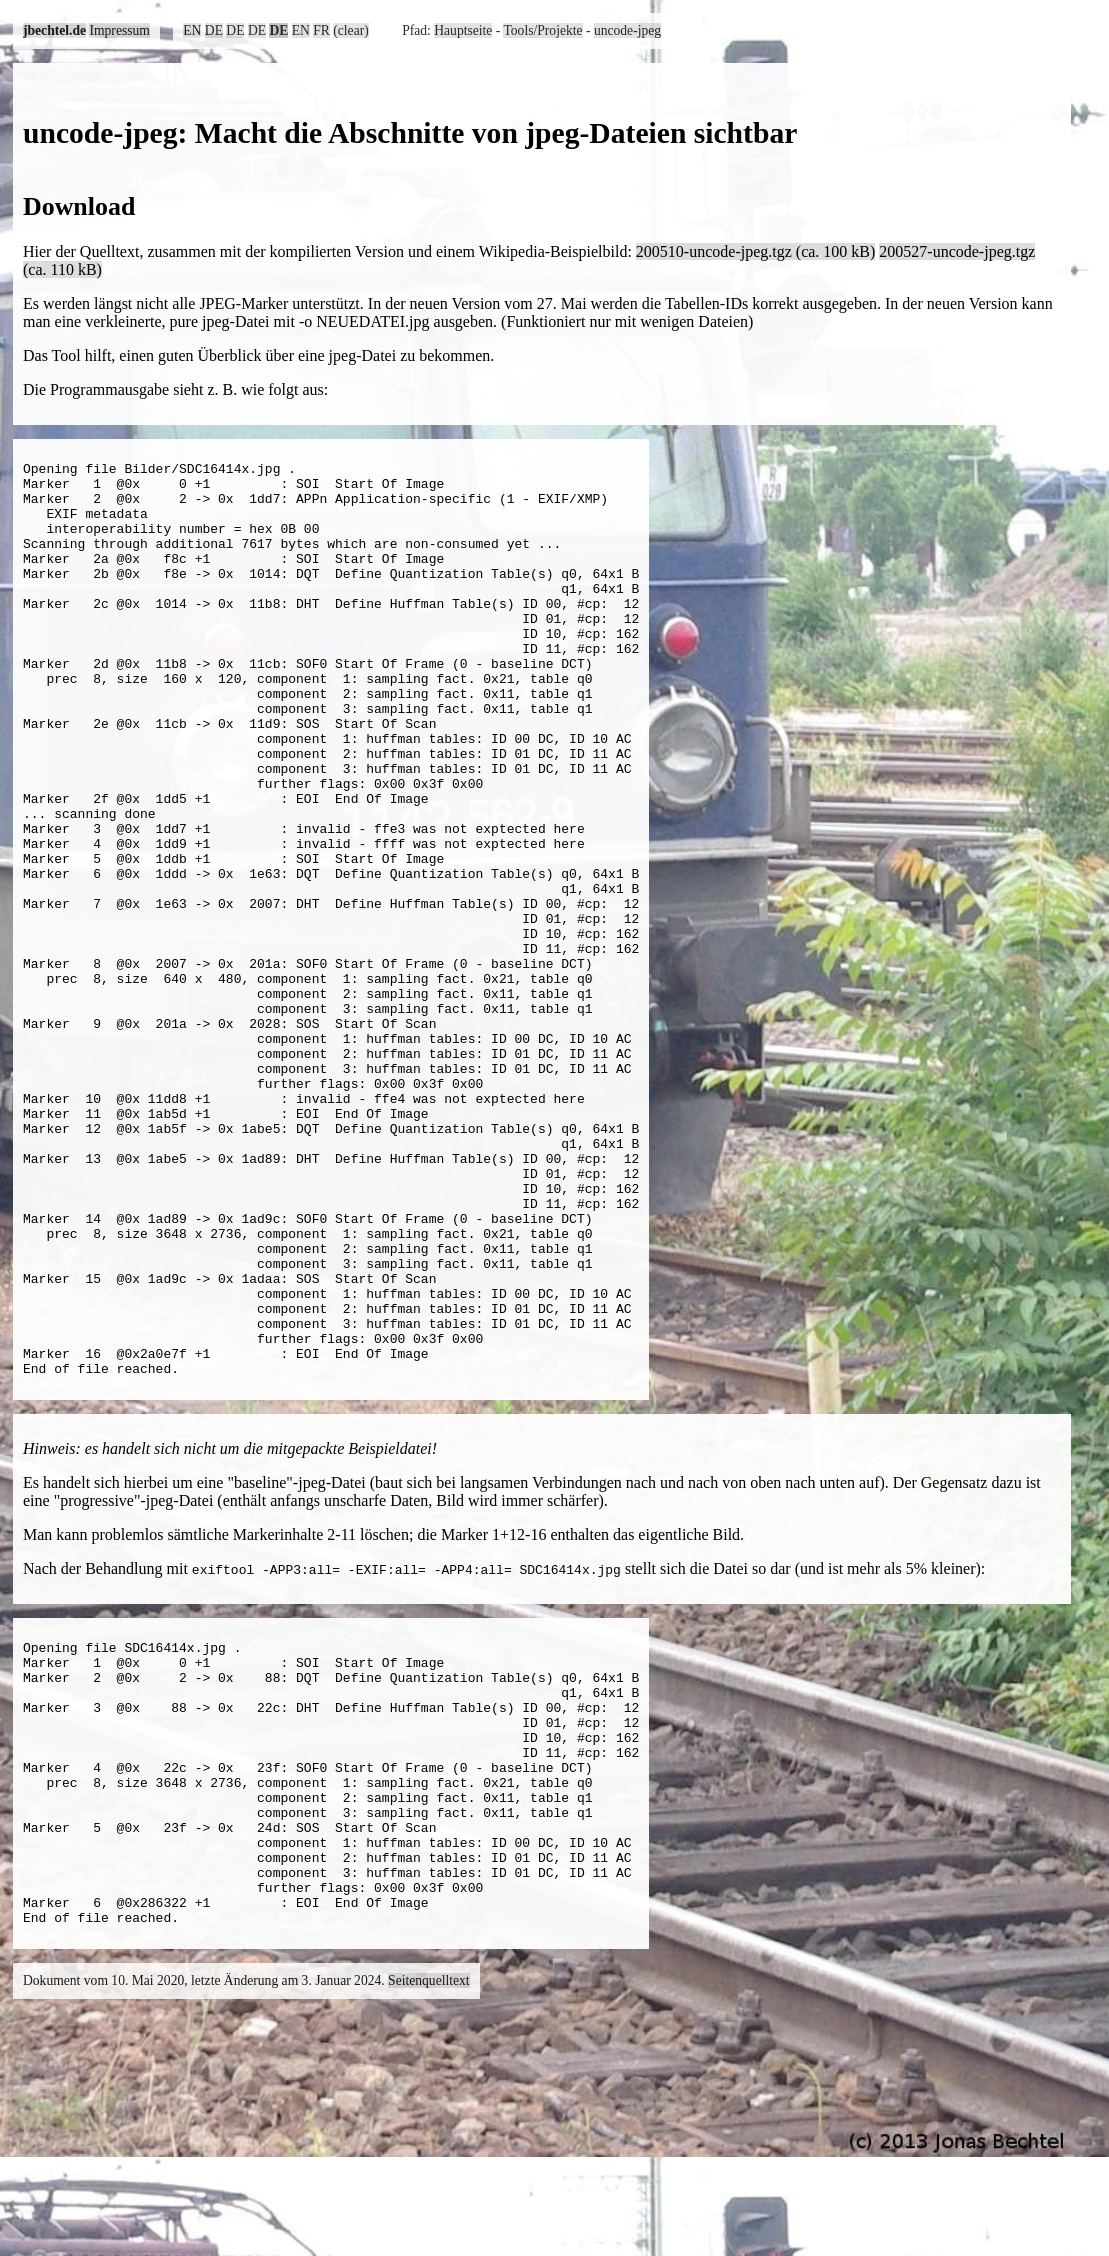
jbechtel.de (54, 30)
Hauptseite (463, 30)
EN (192, 30)
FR (321, 30)
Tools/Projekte (542, 30)
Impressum (119, 30)
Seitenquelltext (429, 2220)
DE (214, 30)
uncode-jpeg (627, 30)
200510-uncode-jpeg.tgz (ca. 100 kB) (755, 251)
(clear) (350, 30)
